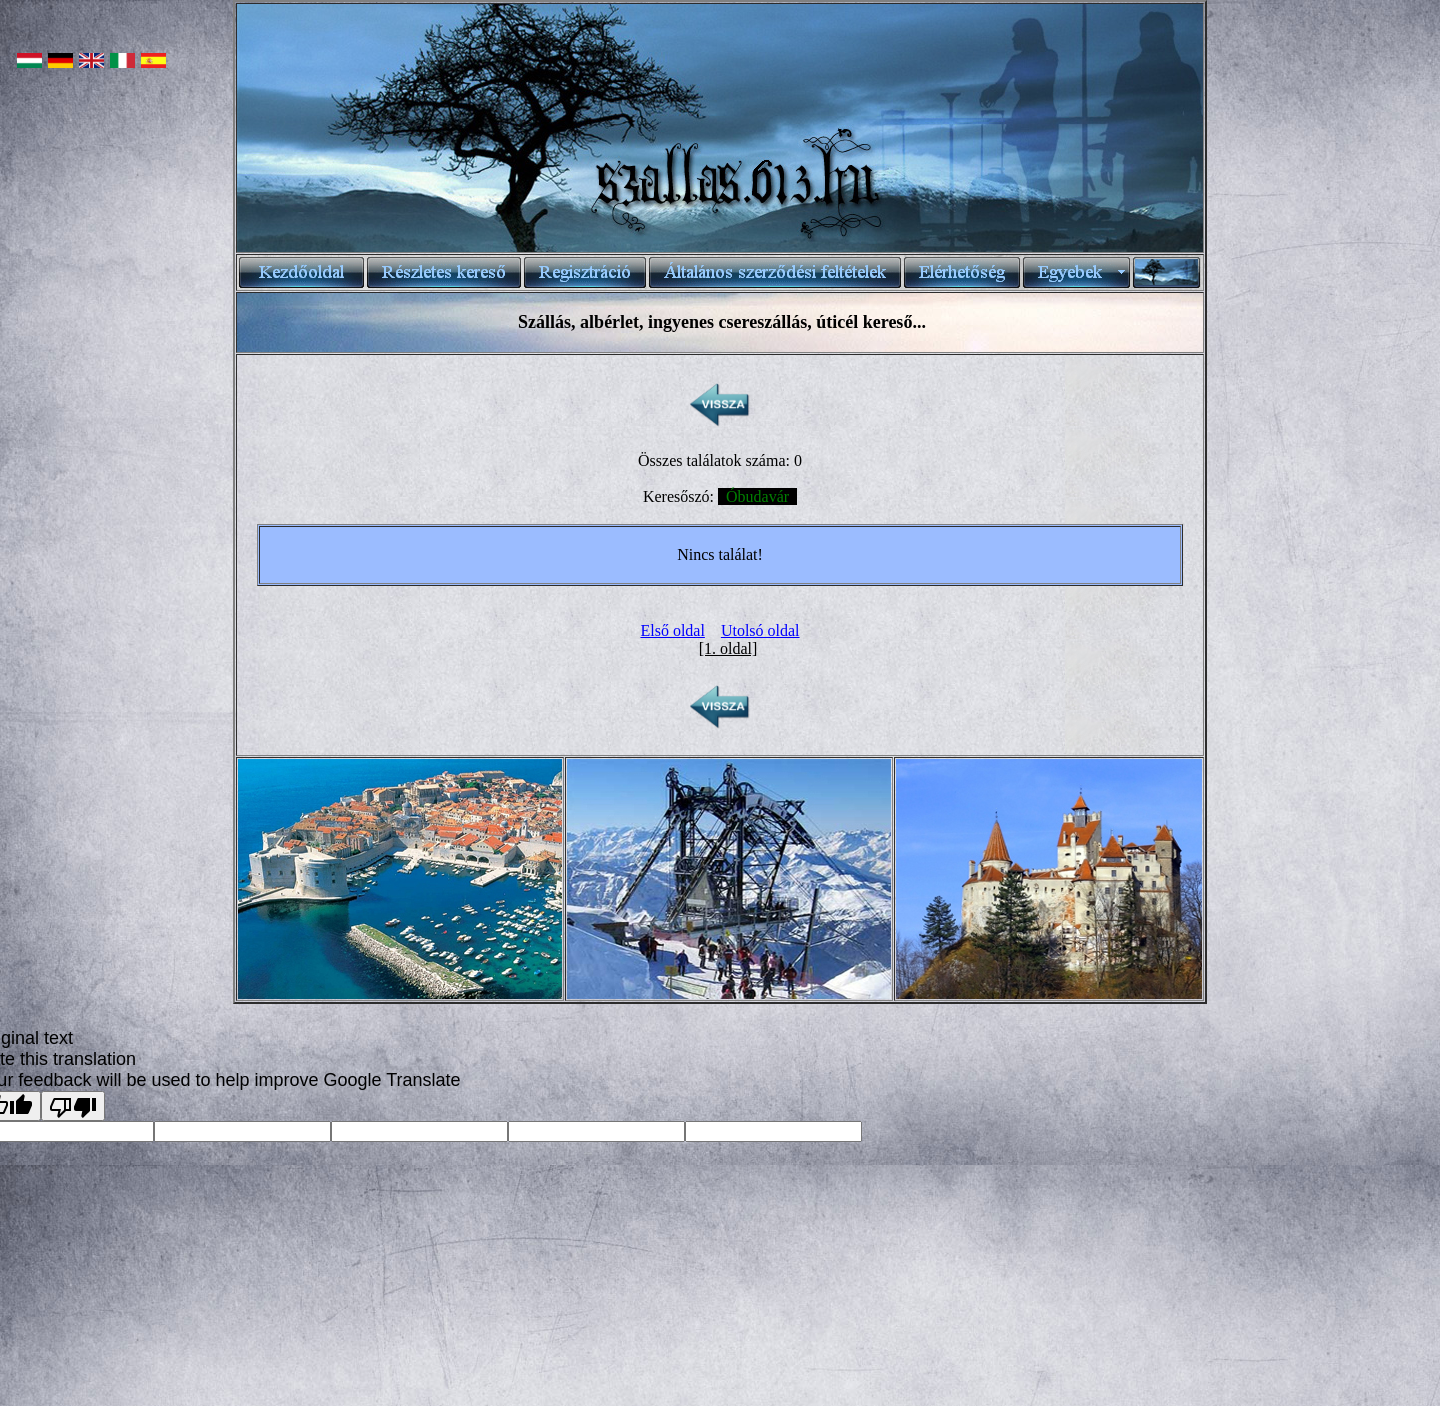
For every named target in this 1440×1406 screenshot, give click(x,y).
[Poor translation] (73, 1106)
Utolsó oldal (760, 630)
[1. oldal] (728, 648)
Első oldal (672, 630)
